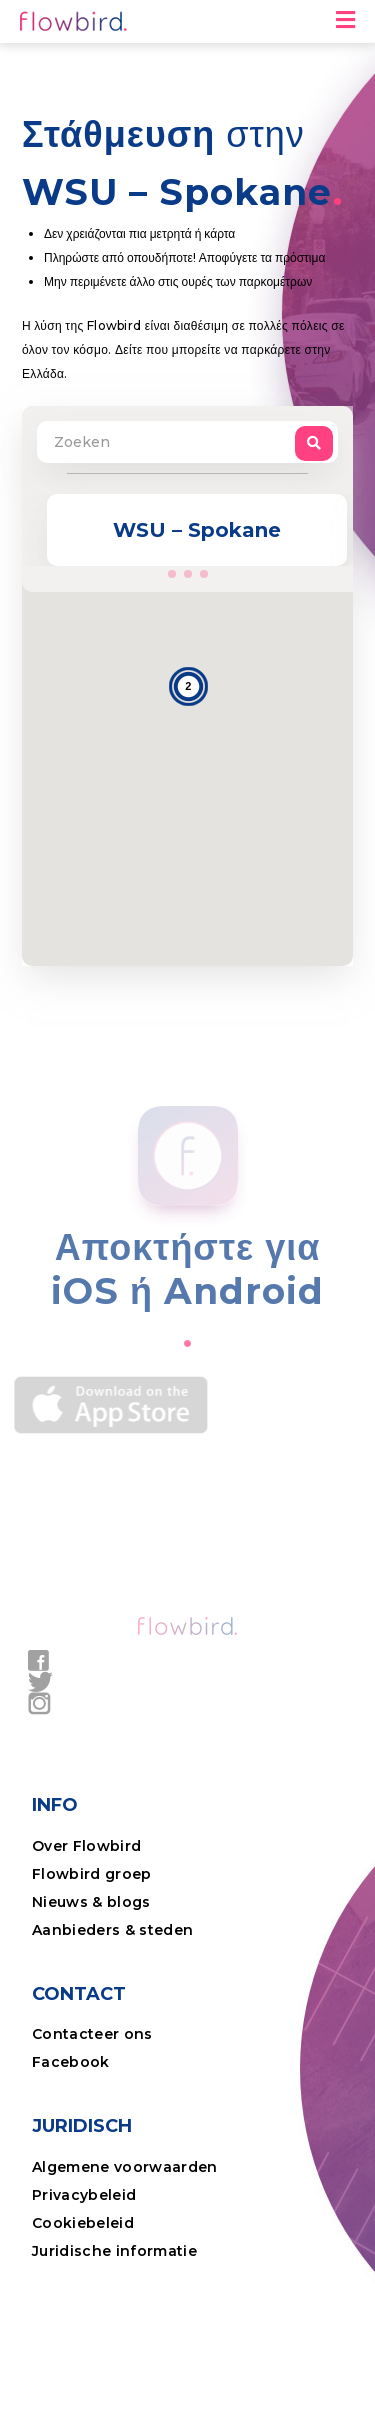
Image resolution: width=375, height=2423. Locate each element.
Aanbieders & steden (112, 1930)
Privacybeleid (84, 2195)
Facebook (71, 2062)
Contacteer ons (92, 2034)
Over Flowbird (86, 1846)
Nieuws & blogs (91, 1902)
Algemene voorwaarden (125, 2167)
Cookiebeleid (83, 2223)
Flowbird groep (92, 1874)
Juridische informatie (114, 2251)
